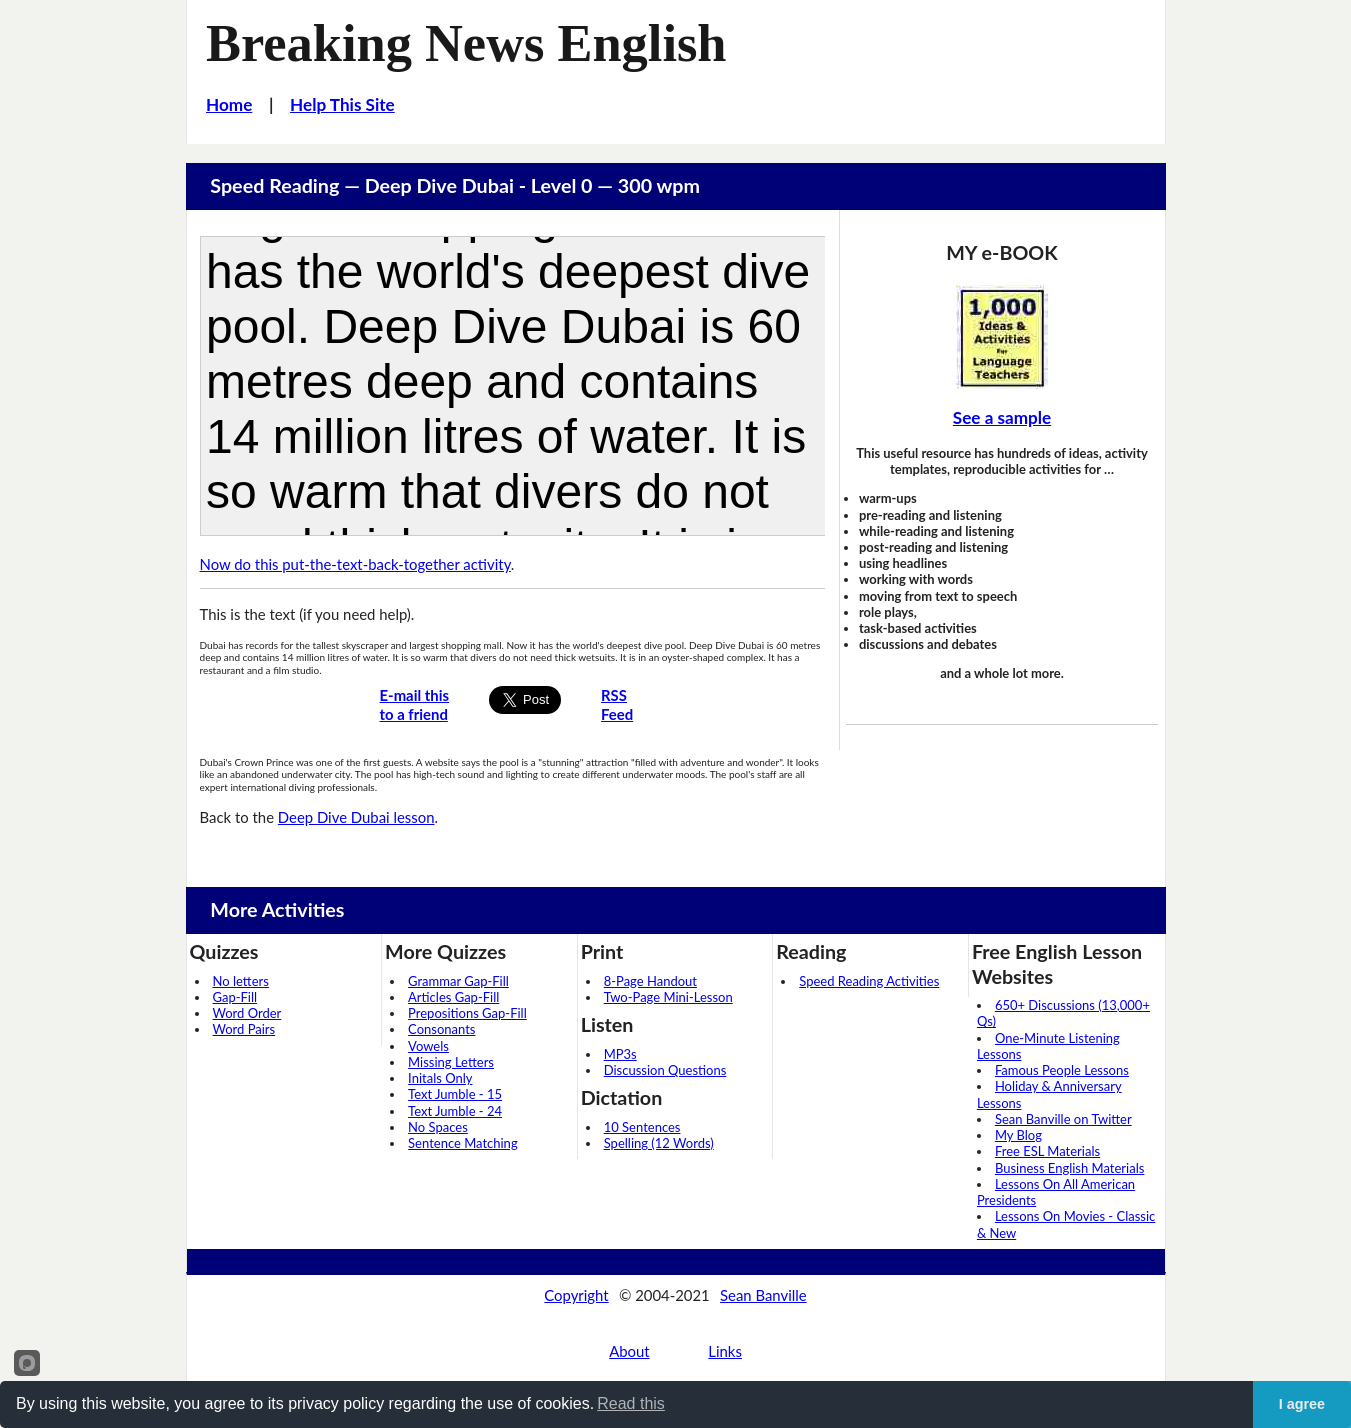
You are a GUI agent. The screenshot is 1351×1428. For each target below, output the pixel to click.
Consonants (441, 1029)
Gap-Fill (235, 997)
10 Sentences (642, 1127)
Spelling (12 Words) (659, 1143)
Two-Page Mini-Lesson (668, 997)
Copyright (576, 1295)
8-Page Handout (650, 981)
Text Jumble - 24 (455, 1111)
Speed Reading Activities (869, 981)
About (629, 1351)
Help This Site (342, 104)
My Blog (1018, 1135)
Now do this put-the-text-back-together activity (355, 564)
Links (725, 1351)
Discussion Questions (665, 1070)
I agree (1302, 1404)
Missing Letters (451, 1062)
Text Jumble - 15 (455, 1094)
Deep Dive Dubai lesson (356, 817)
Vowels (428, 1046)
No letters (241, 981)
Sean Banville (763, 1295)
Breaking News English (466, 43)
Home (229, 104)
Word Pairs (244, 1029)
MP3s (620, 1054)
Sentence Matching (463, 1143)
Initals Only (440, 1078)
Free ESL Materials (1047, 1151)
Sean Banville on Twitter (1063, 1119)
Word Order (247, 1013)
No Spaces (438, 1127)
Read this (631, 1403)
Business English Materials (1069, 1168)
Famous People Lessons (1062, 1070)
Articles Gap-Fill (453, 997)
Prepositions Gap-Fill (467, 1013)
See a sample (1002, 417)
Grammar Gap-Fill (458, 981)
